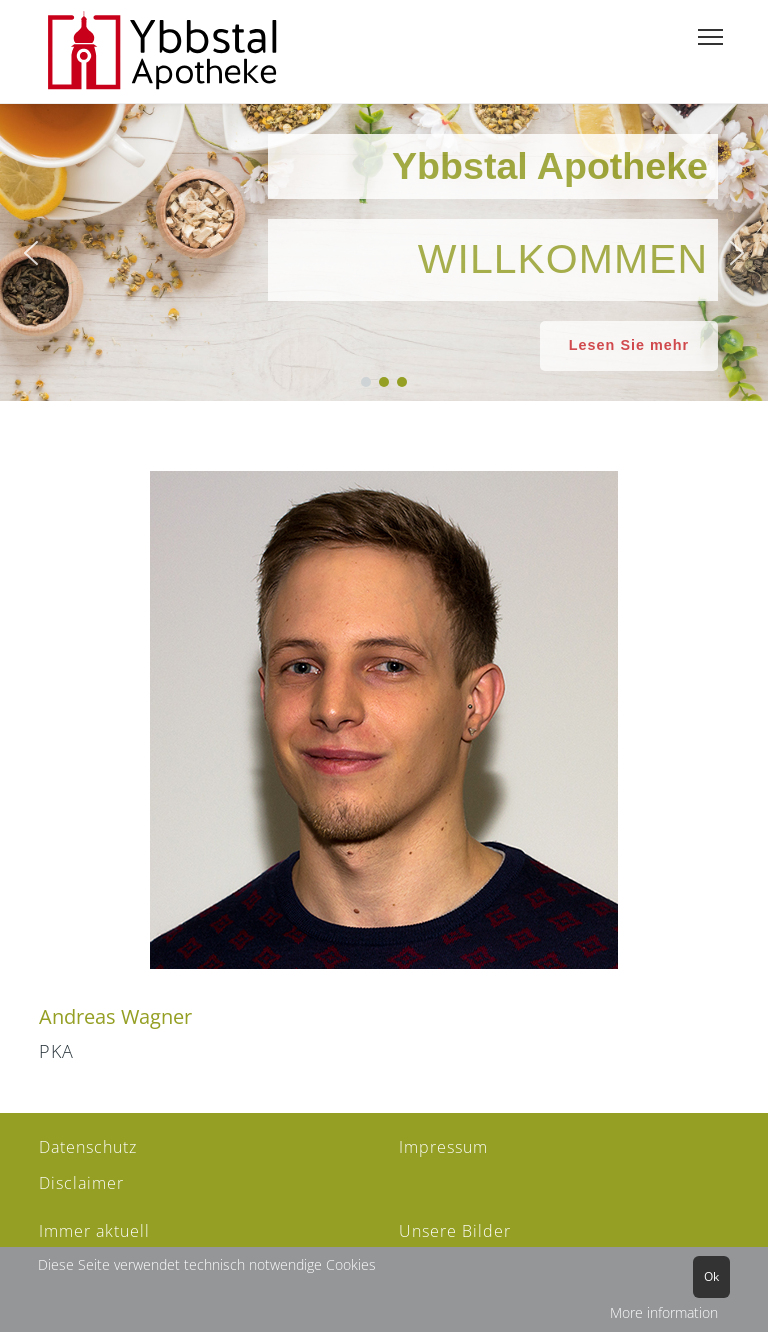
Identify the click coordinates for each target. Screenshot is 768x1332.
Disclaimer (81, 1183)
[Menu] (710, 37)
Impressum (443, 1147)
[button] (31, 253)
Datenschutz (88, 1147)
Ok (711, 1276)
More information (664, 1312)
